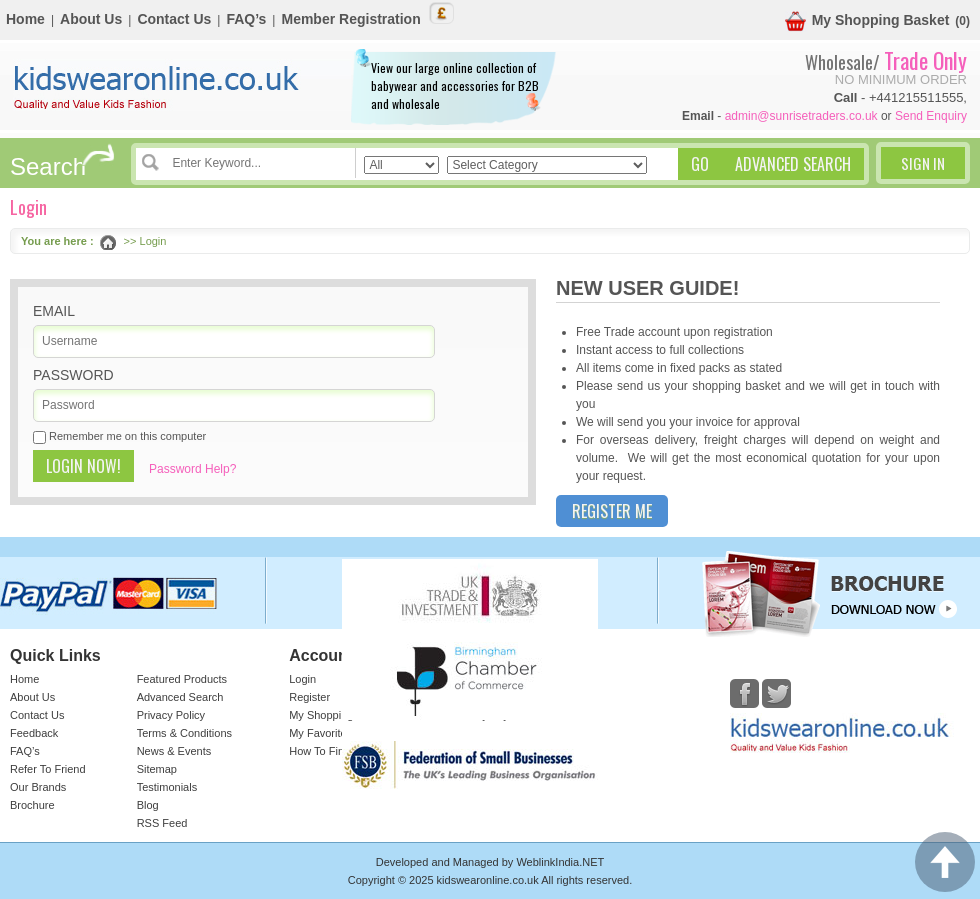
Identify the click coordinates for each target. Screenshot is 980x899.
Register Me (612, 511)
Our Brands (38, 787)
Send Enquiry (931, 116)
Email (54, 311)
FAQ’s (246, 19)
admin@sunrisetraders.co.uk (801, 116)
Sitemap (157, 769)
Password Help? (192, 469)
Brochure (32, 805)
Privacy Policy (171, 715)
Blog (148, 805)
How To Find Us (327, 751)
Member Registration (350, 19)
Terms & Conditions (184, 733)
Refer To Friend (48, 769)
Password (73, 375)
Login (302, 679)
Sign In (923, 163)
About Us (91, 19)
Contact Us (174, 19)
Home (25, 19)
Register (309, 697)
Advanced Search (180, 697)
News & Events (174, 751)
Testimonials (167, 787)
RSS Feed (162, 823)
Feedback (34, 733)
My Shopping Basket (867, 21)
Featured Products (182, 679)
